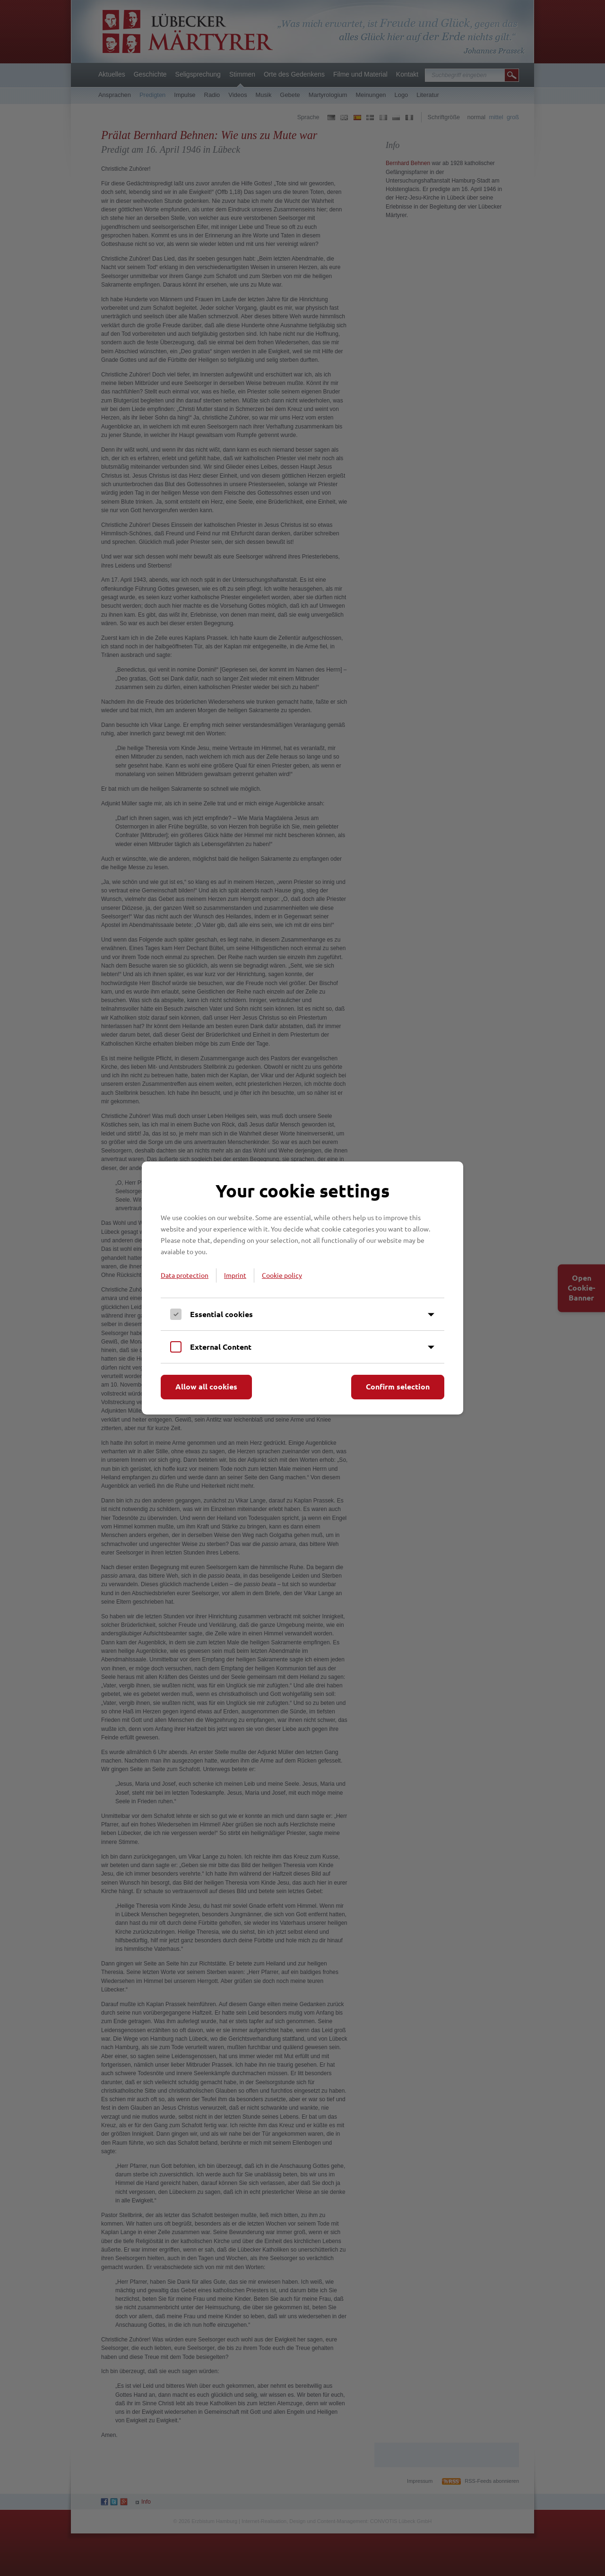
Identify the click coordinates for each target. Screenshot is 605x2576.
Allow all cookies (206, 1386)
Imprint (235, 1275)
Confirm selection (398, 1386)
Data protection (184, 1275)
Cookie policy (282, 1275)
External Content (220, 1347)
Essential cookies (221, 1314)
